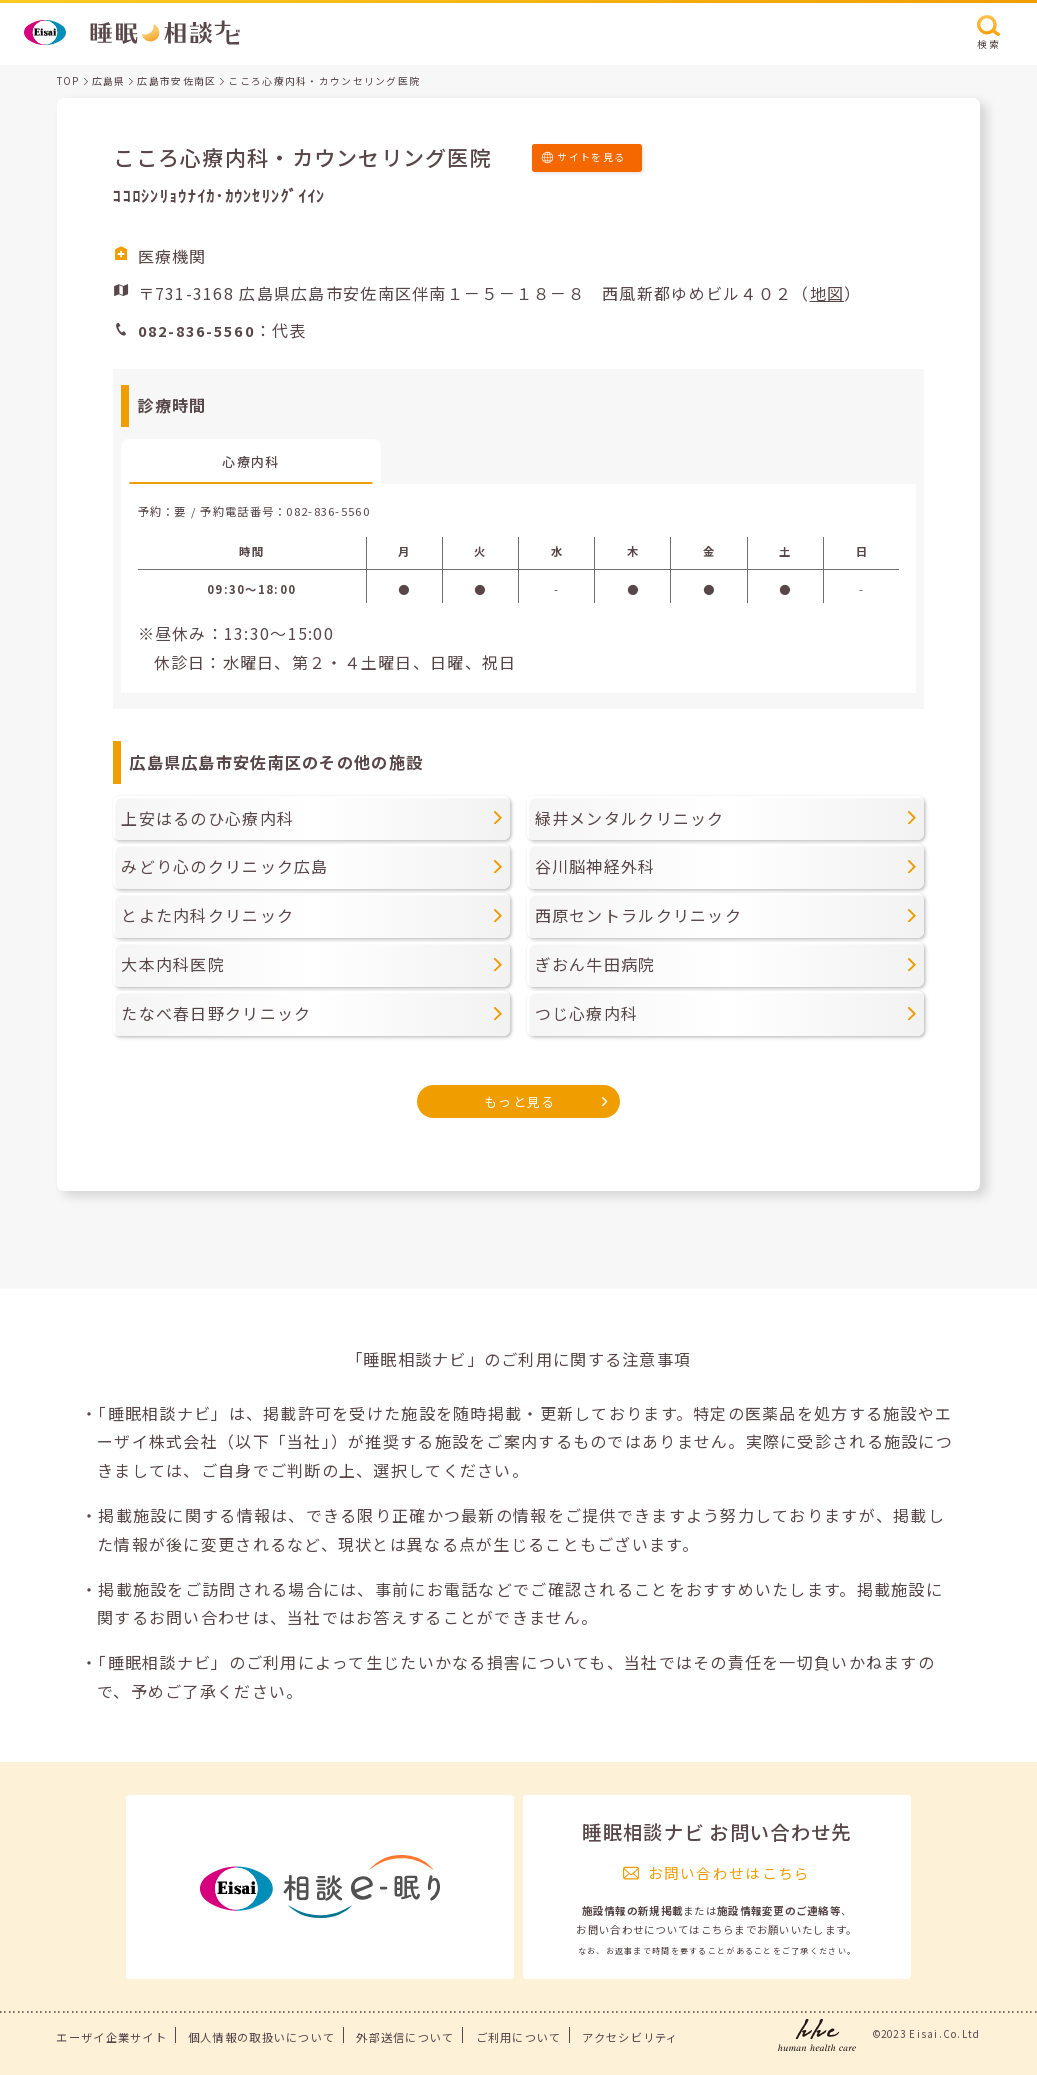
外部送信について (405, 2037)
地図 (827, 293)
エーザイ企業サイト (111, 2037)
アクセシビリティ (630, 2037)
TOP (68, 81)
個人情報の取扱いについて (261, 2037)
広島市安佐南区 (176, 81)
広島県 (109, 81)
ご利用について (519, 2037)
